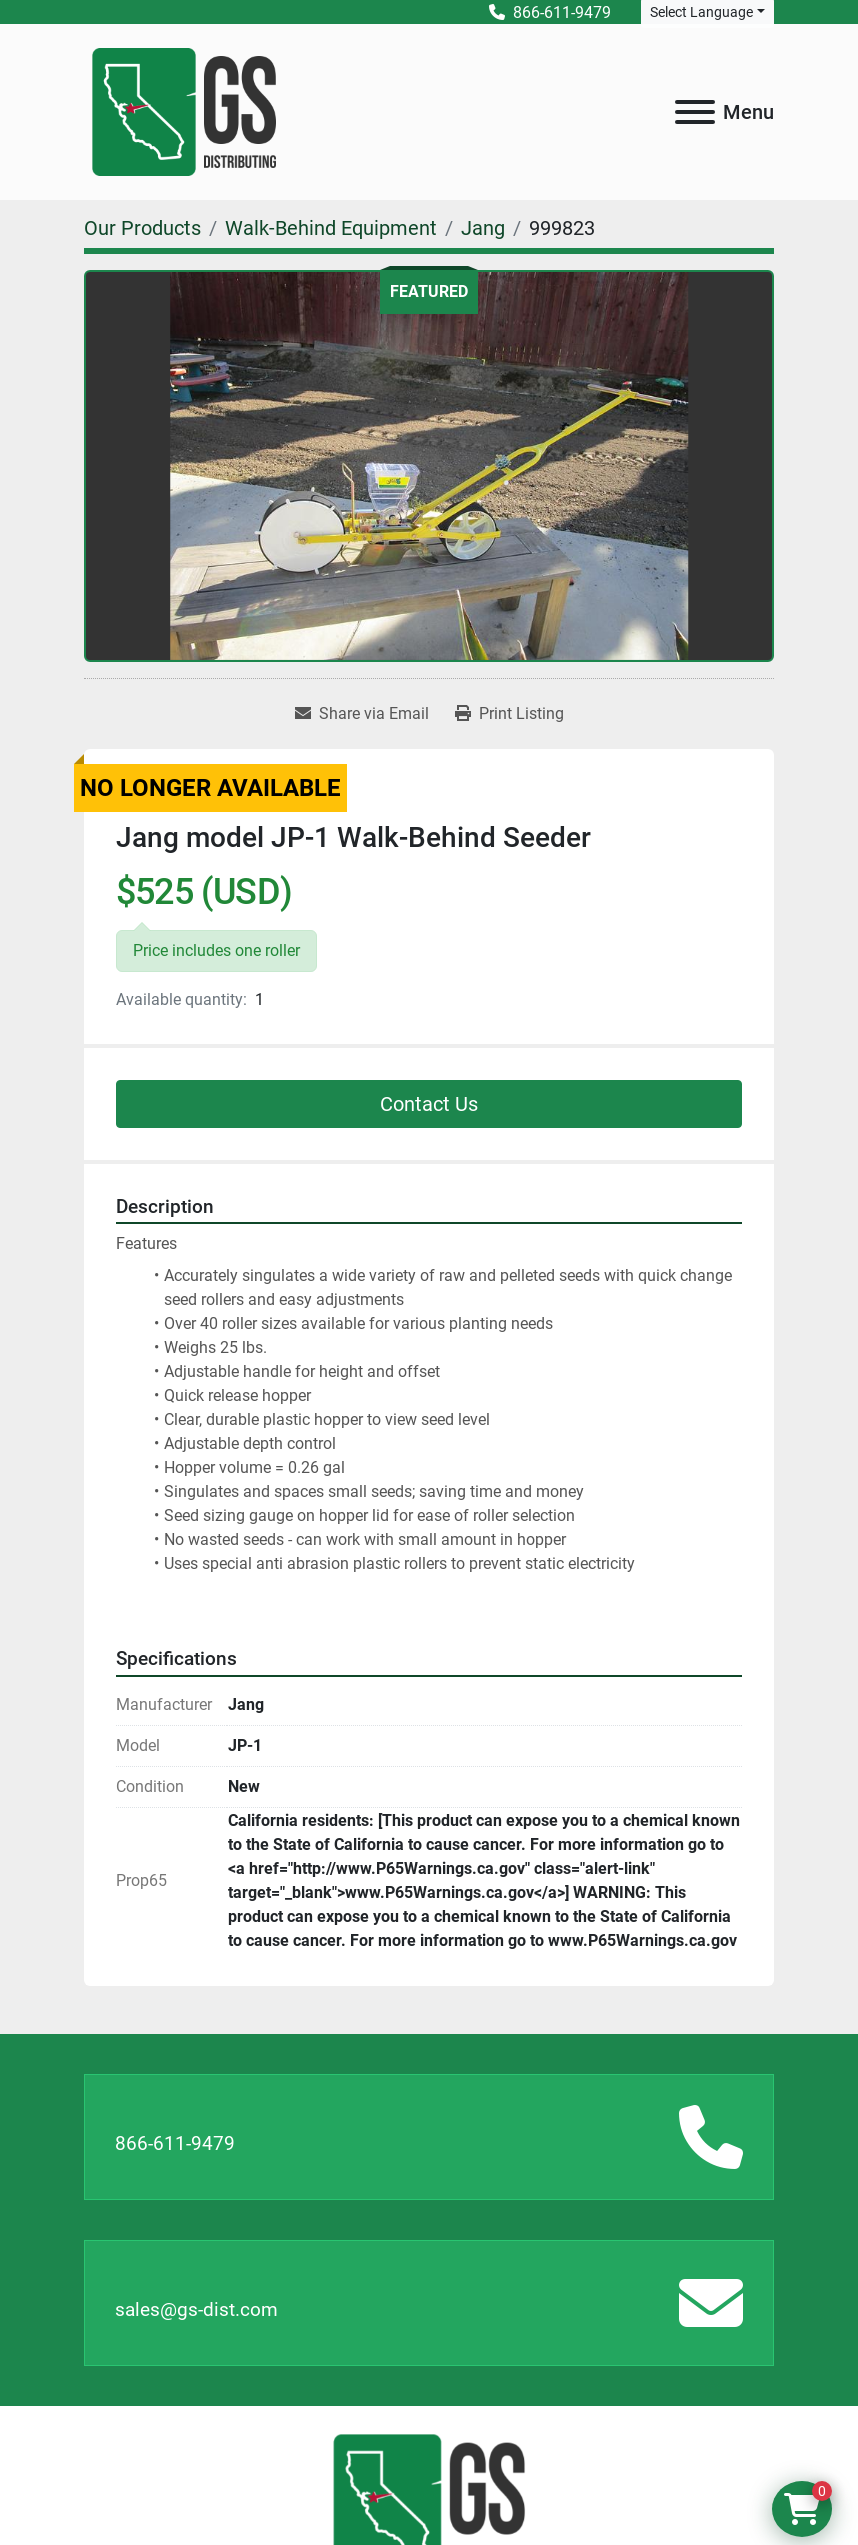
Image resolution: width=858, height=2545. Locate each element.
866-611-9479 (175, 2143)
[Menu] (695, 112)
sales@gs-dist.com (196, 2309)
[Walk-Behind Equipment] (331, 228)
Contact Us (429, 1104)
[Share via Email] (362, 714)
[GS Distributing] (429, 2499)
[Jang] (483, 228)
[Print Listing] (509, 714)
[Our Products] (142, 228)
